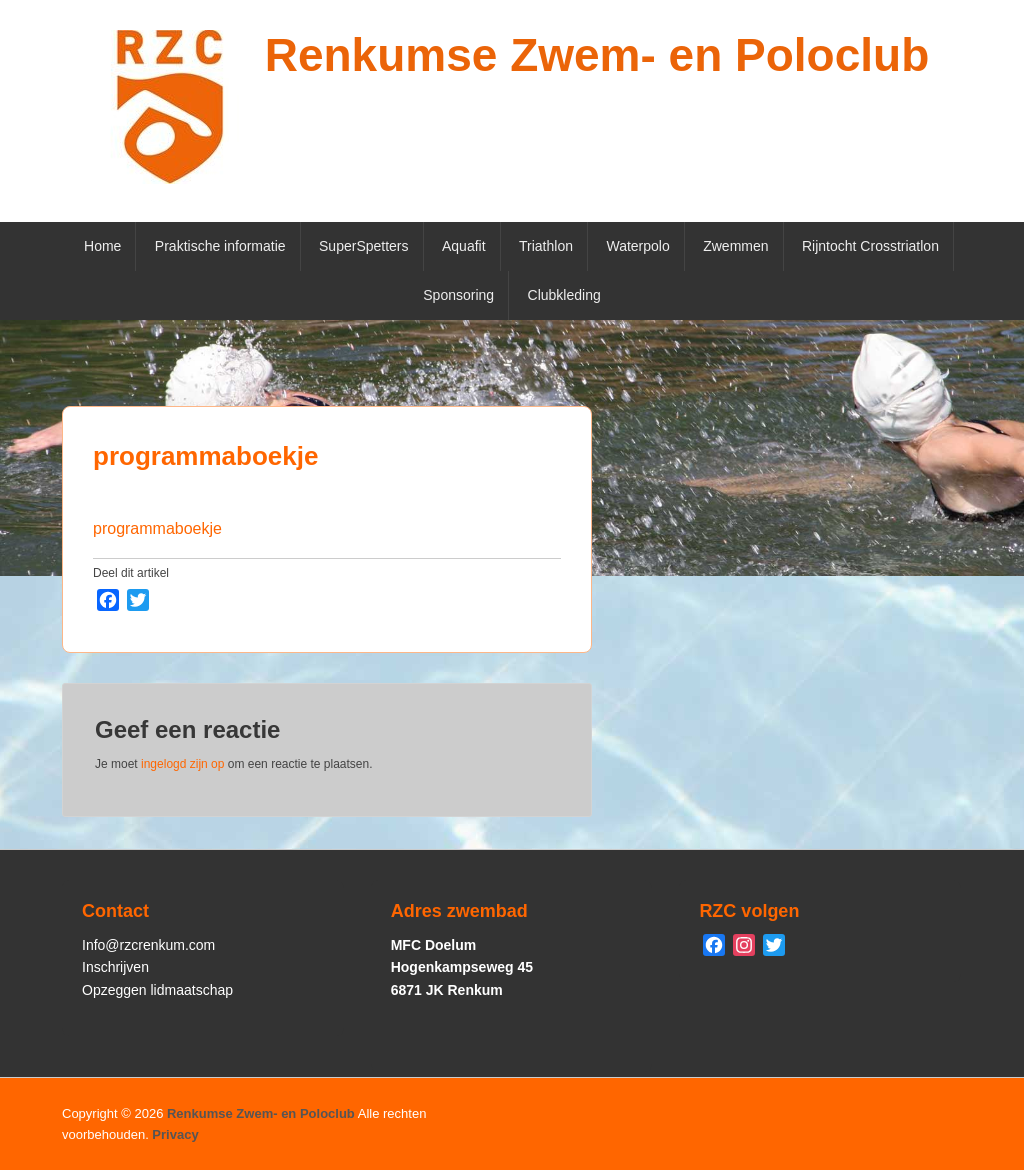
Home (102, 246)
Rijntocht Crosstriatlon (870, 246)
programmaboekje (205, 456)
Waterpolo (637, 246)
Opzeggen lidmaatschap (157, 990)
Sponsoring (458, 295)
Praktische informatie (220, 246)
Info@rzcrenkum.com (148, 945)
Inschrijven (115, 967)
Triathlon (546, 246)
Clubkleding (564, 295)
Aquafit (464, 246)
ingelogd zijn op (182, 764)
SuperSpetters (364, 246)
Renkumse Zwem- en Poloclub (597, 55)
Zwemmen (735, 246)
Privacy (175, 1134)
